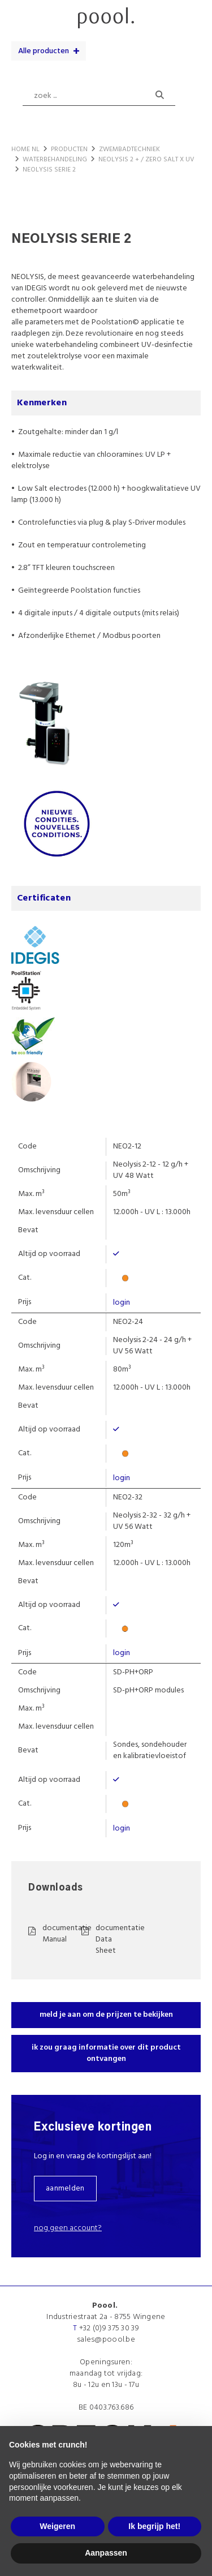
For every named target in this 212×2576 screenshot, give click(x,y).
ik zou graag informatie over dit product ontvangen (106, 2053)
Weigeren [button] (57, 2526)
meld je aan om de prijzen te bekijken (106, 2014)
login (121, 1302)
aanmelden (65, 2188)
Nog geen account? (68, 2228)
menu (21, 13)
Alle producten (43, 51)
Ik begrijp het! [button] (154, 2526)
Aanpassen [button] (106, 2552)
